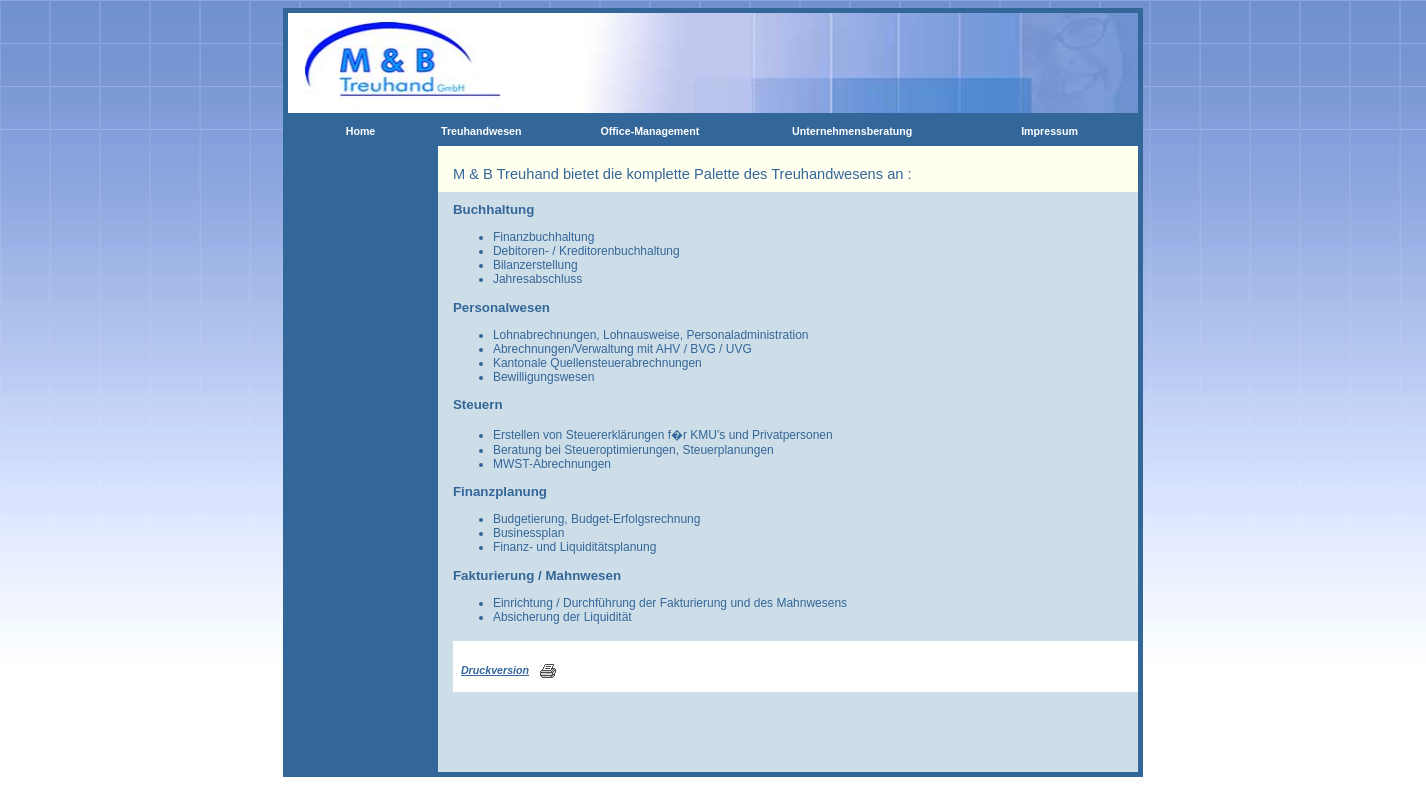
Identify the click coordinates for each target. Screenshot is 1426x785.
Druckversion (495, 670)
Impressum (1049, 131)
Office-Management (649, 131)
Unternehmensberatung (852, 131)
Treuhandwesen (481, 131)
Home (361, 131)
